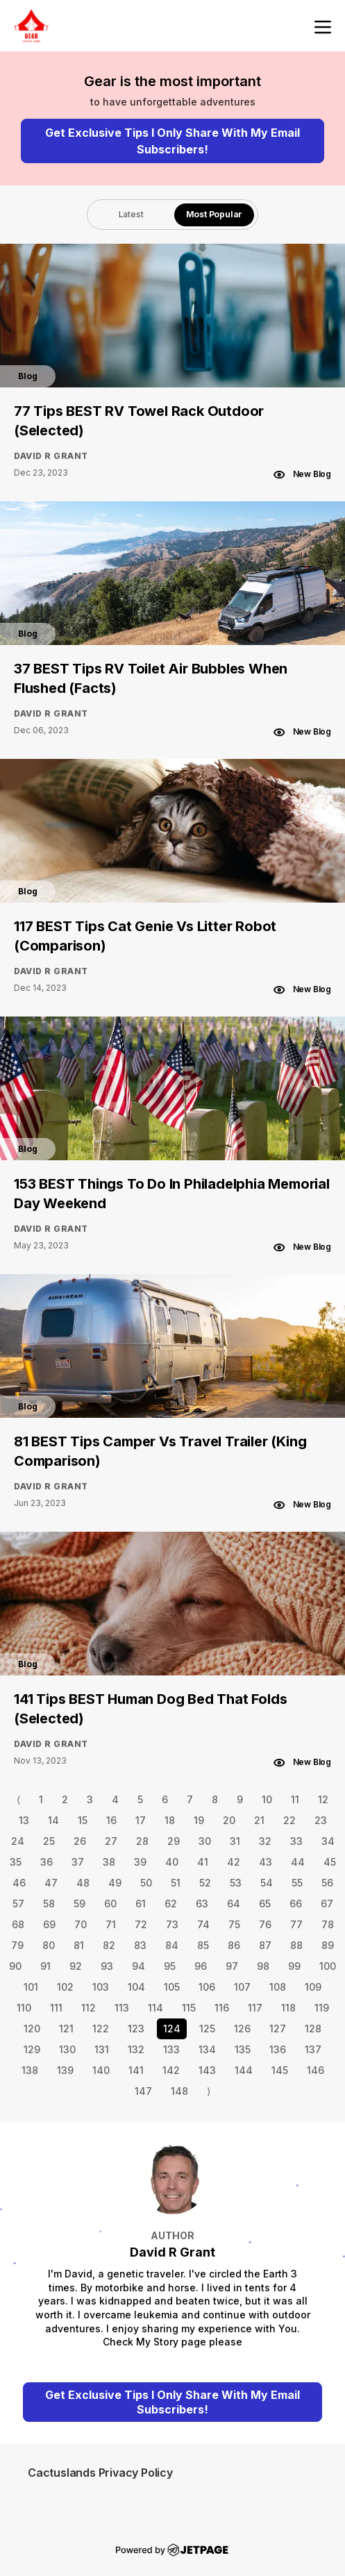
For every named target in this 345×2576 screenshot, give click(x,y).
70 (80, 1924)
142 (171, 2070)
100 (327, 1966)
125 (207, 2028)
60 (110, 1903)
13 (24, 1820)
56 (327, 1883)
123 (136, 2028)
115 (189, 2008)
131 (101, 2049)
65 (265, 1903)
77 (296, 1924)
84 (171, 1945)
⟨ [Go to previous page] (18, 1799)
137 (313, 2049)
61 (140, 1903)
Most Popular (214, 214)
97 (232, 1966)
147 (143, 2091)
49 (114, 1883)
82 (109, 1945)
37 (77, 1862)
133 (171, 2049)
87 (265, 1945)
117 (255, 2008)
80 (48, 1945)
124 (171, 2028)
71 (111, 1924)
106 (207, 1987)
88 (296, 1945)
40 (171, 1862)
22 (289, 1820)
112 (88, 2008)
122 (100, 2028)
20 (229, 1820)
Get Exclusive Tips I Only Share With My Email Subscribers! (172, 141)
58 (49, 1903)
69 (49, 1924)
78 (327, 1924)
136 (277, 2049)
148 (179, 2091)
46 (19, 1883)
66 (295, 1903)
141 (136, 2070)
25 (49, 1841)
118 (288, 2008)
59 (79, 1903)
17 (140, 1820)
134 (207, 2049)
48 (83, 1883)
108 (277, 1987)
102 (65, 1987)
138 (30, 2070)
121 (66, 2028)
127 (277, 2028)
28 (142, 1841)
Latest (131, 214)
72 (141, 1924)
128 (313, 2028)
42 (233, 1862)
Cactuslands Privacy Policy (100, 2472)
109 (313, 1987)
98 (263, 1966)
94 (138, 1966)
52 (205, 1883)
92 (75, 1966)
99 (294, 1966)
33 (296, 1841)
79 (17, 1945)
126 (242, 2028)
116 (221, 2008)
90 (15, 1966)
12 (323, 1799)
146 (315, 2070)
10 (267, 1799)
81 (79, 1945)
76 (265, 1924)
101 (31, 1987)
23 (320, 1820)
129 (32, 2049)
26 (80, 1841)
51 (175, 1883)
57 (18, 1903)
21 (259, 1820)
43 (265, 1862)
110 (24, 2008)
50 (146, 1883)
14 (53, 1820)
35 (16, 1862)
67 (327, 1903)
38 (109, 1862)
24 (17, 1841)
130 (67, 2049)
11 (295, 1799)
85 (203, 1945)
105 (172, 1987)
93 (107, 1966)
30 (205, 1841)
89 (327, 1945)
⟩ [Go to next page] (208, 2091)
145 (279, 2070)
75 (234, 1924)
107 (242, 1987)
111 (56, 2008)
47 (51, 1883)
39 (140, 1862)
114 (155, 2008)
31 (235, 1841)
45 (329, 1862)
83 (140, 1945)
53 (236, 1883)
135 (243, 2049)
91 (45, 1966)
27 (111, 1841)
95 (170, 1966)
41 (202, 1862)
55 (297, 1883)
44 (298, 1862)
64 (233, 1903)
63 (202, 1903)
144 (244, 2070)
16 (111, 1820)
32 (265, 1841)
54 (266, 1883)
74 (203, 1924)
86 (234, 1945)
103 (100, 1987)
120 (32, 2028)
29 (173, 1841)
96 (200, 1966)
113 (122, 2008)
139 (65, 2070)
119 (321, 2008)
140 (101, 2070)
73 (172, 1924)
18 (170, 1820)
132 (136, 2049)
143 (207, 2070)
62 (171, 1903)
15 (82, 1820)
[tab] (131, 214)
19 (199, 1820)
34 (328, 1841)
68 (18, 1924)
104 (136, 1987)
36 (46, 1862)
